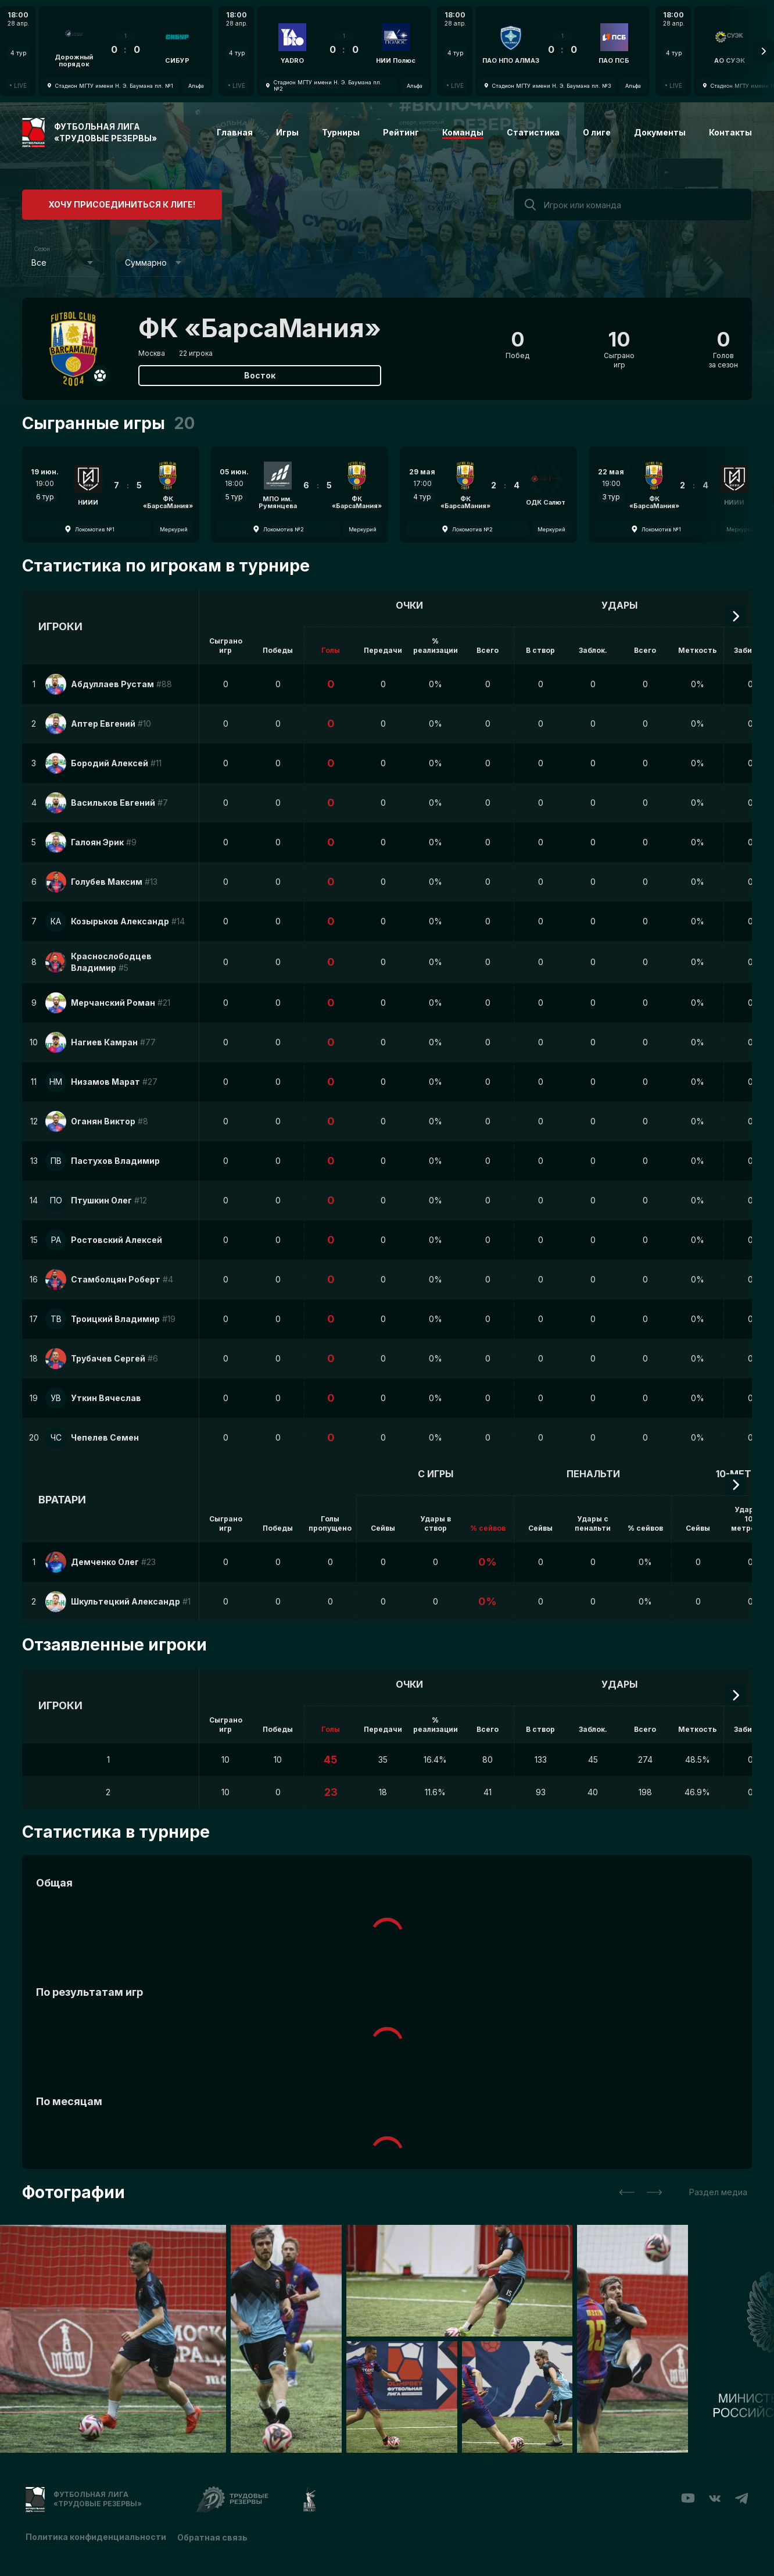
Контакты (730, 132)
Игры (287, 132)
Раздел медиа (718, 2192)
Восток (259, 375)
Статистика (533, 132)
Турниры (341, 132)
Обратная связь (213, 2537)
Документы (660, 132)
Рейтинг (401, 132)
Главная (235, 132)
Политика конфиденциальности (96, 2537)
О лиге (597, 132)
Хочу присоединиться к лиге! (109, 203)
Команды (462, 132)
